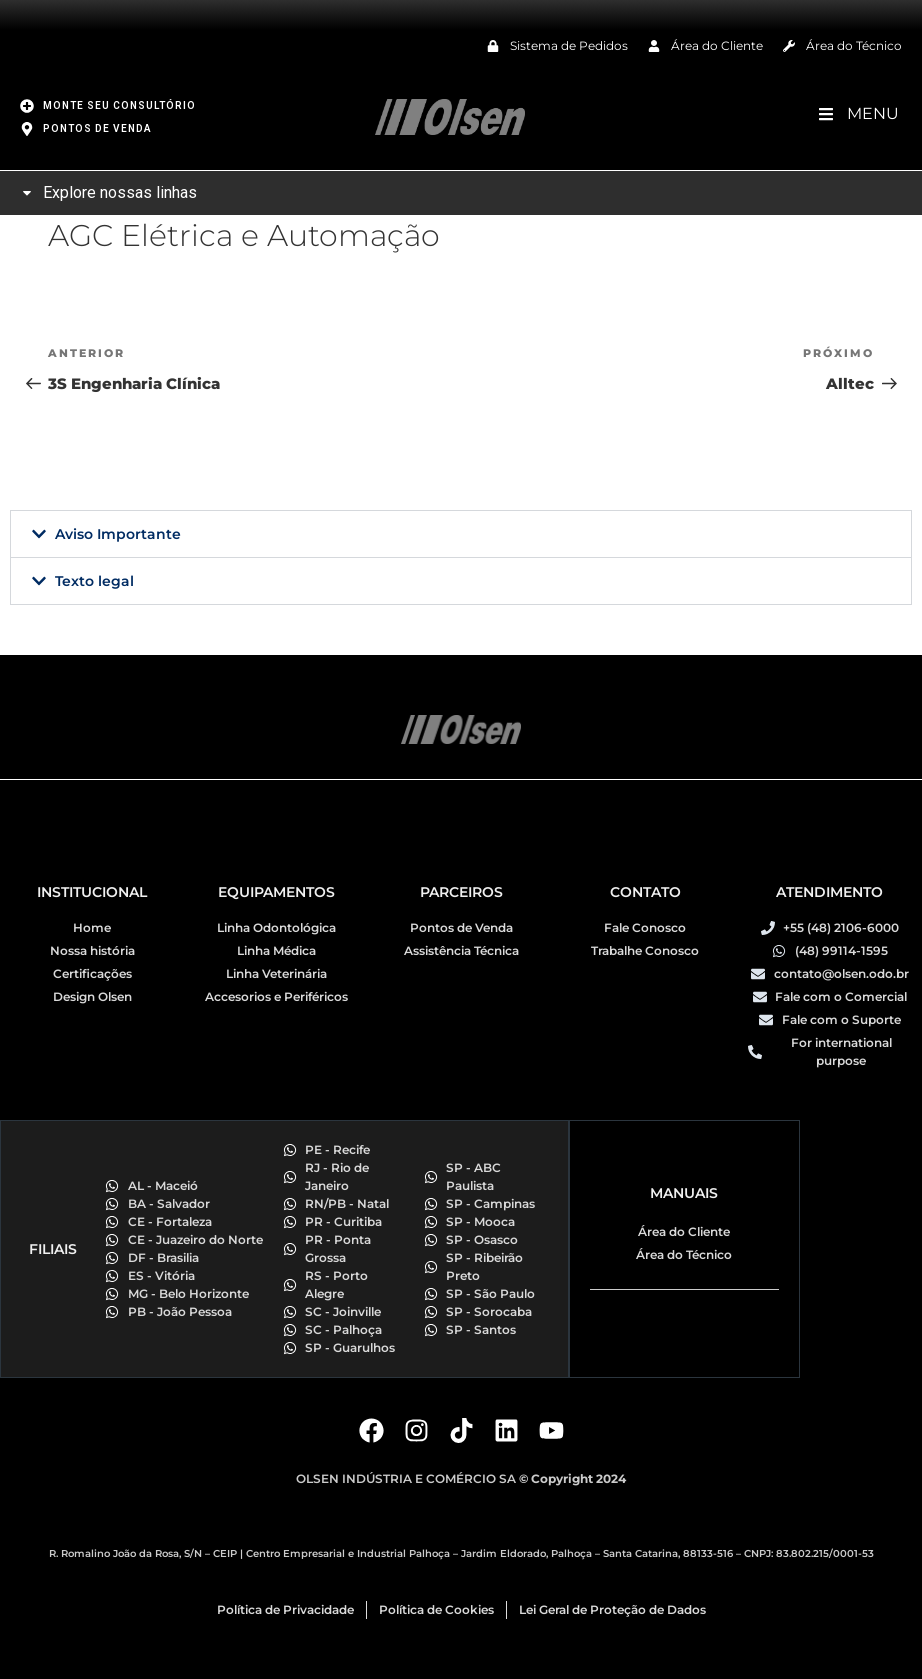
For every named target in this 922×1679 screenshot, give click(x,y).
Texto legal (94, 581)
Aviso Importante (118, 534)
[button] (461, 534)
